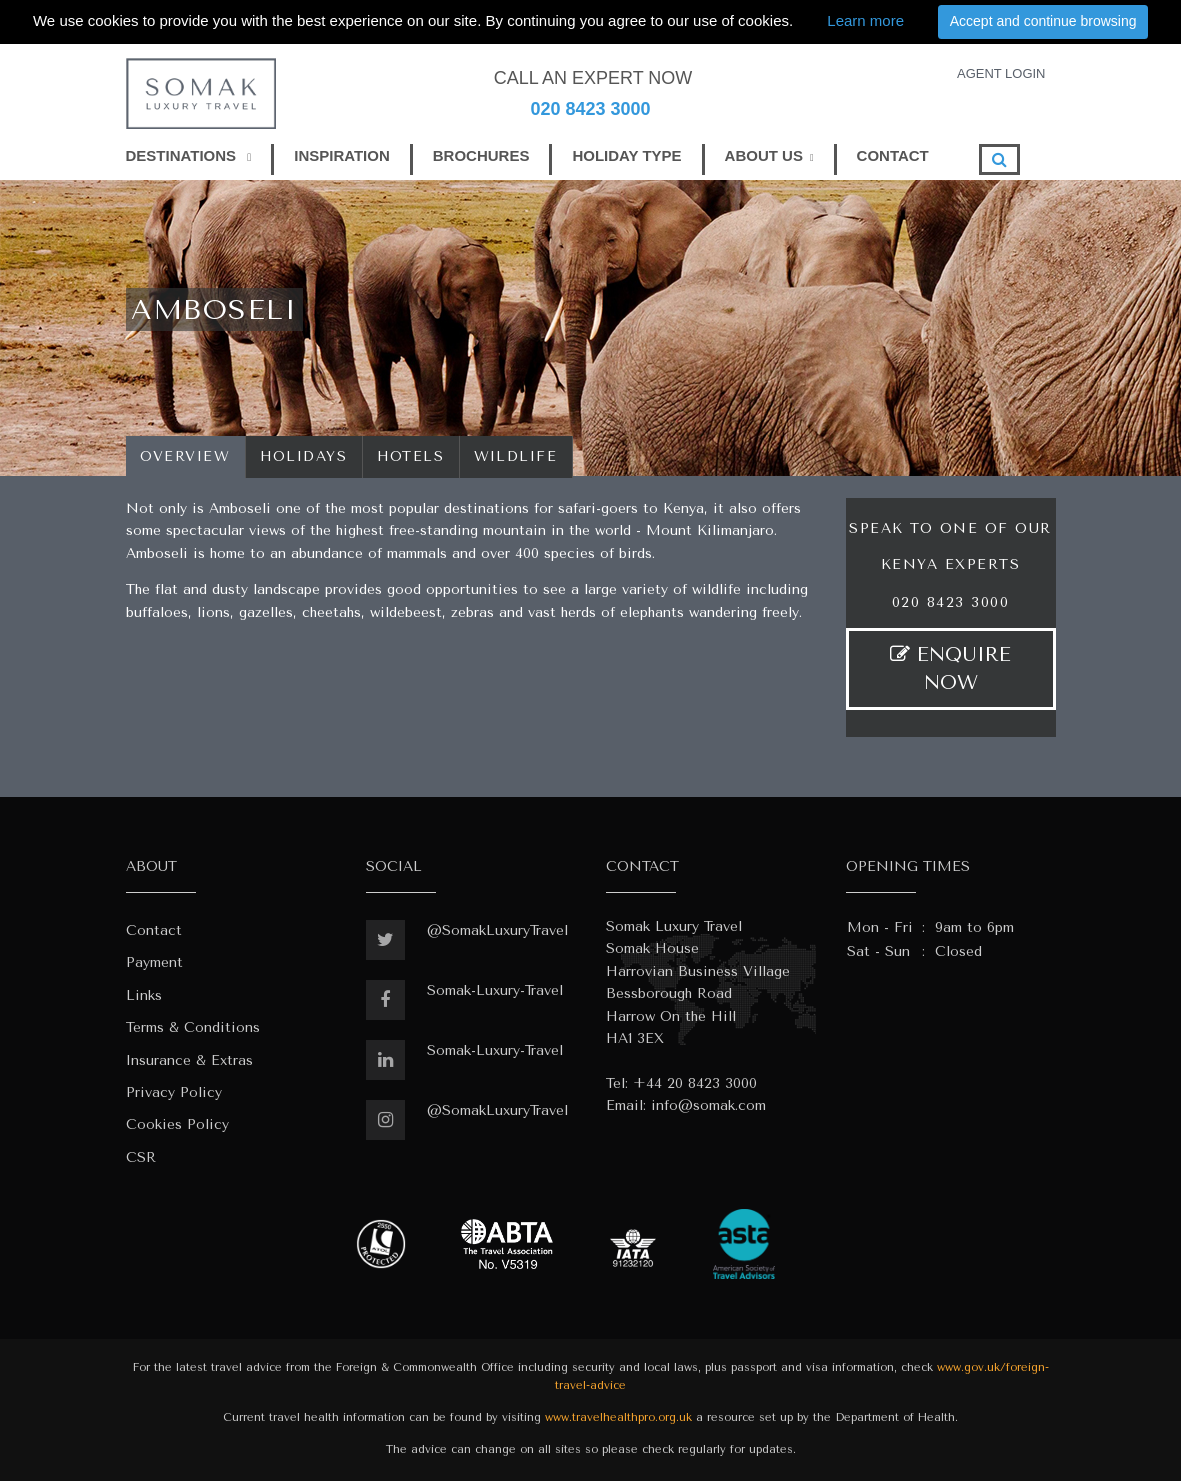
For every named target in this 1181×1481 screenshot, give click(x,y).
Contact (154, 930)
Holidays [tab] (304, 456)
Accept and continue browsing (1043, 21)
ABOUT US (764, 155)
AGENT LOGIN (1001, 73)
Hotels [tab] (411, 456)
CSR (141, 1157)
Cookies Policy (177, 1124)
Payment (154, 962)
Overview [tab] (185, 456)
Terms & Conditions (193, 1027)
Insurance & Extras (189, 1060)
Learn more (865, 20)
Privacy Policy (174, 1092)
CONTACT (893, 155)
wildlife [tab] (516, 456)
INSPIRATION (342, 155)
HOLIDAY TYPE (626, 155)
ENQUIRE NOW (950, 668)
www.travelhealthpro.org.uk (618, 1417)
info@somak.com (708, 1105)
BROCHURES (481, 155)
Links (144, 995)
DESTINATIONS (189, 155)
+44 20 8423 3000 (695, 1083)
